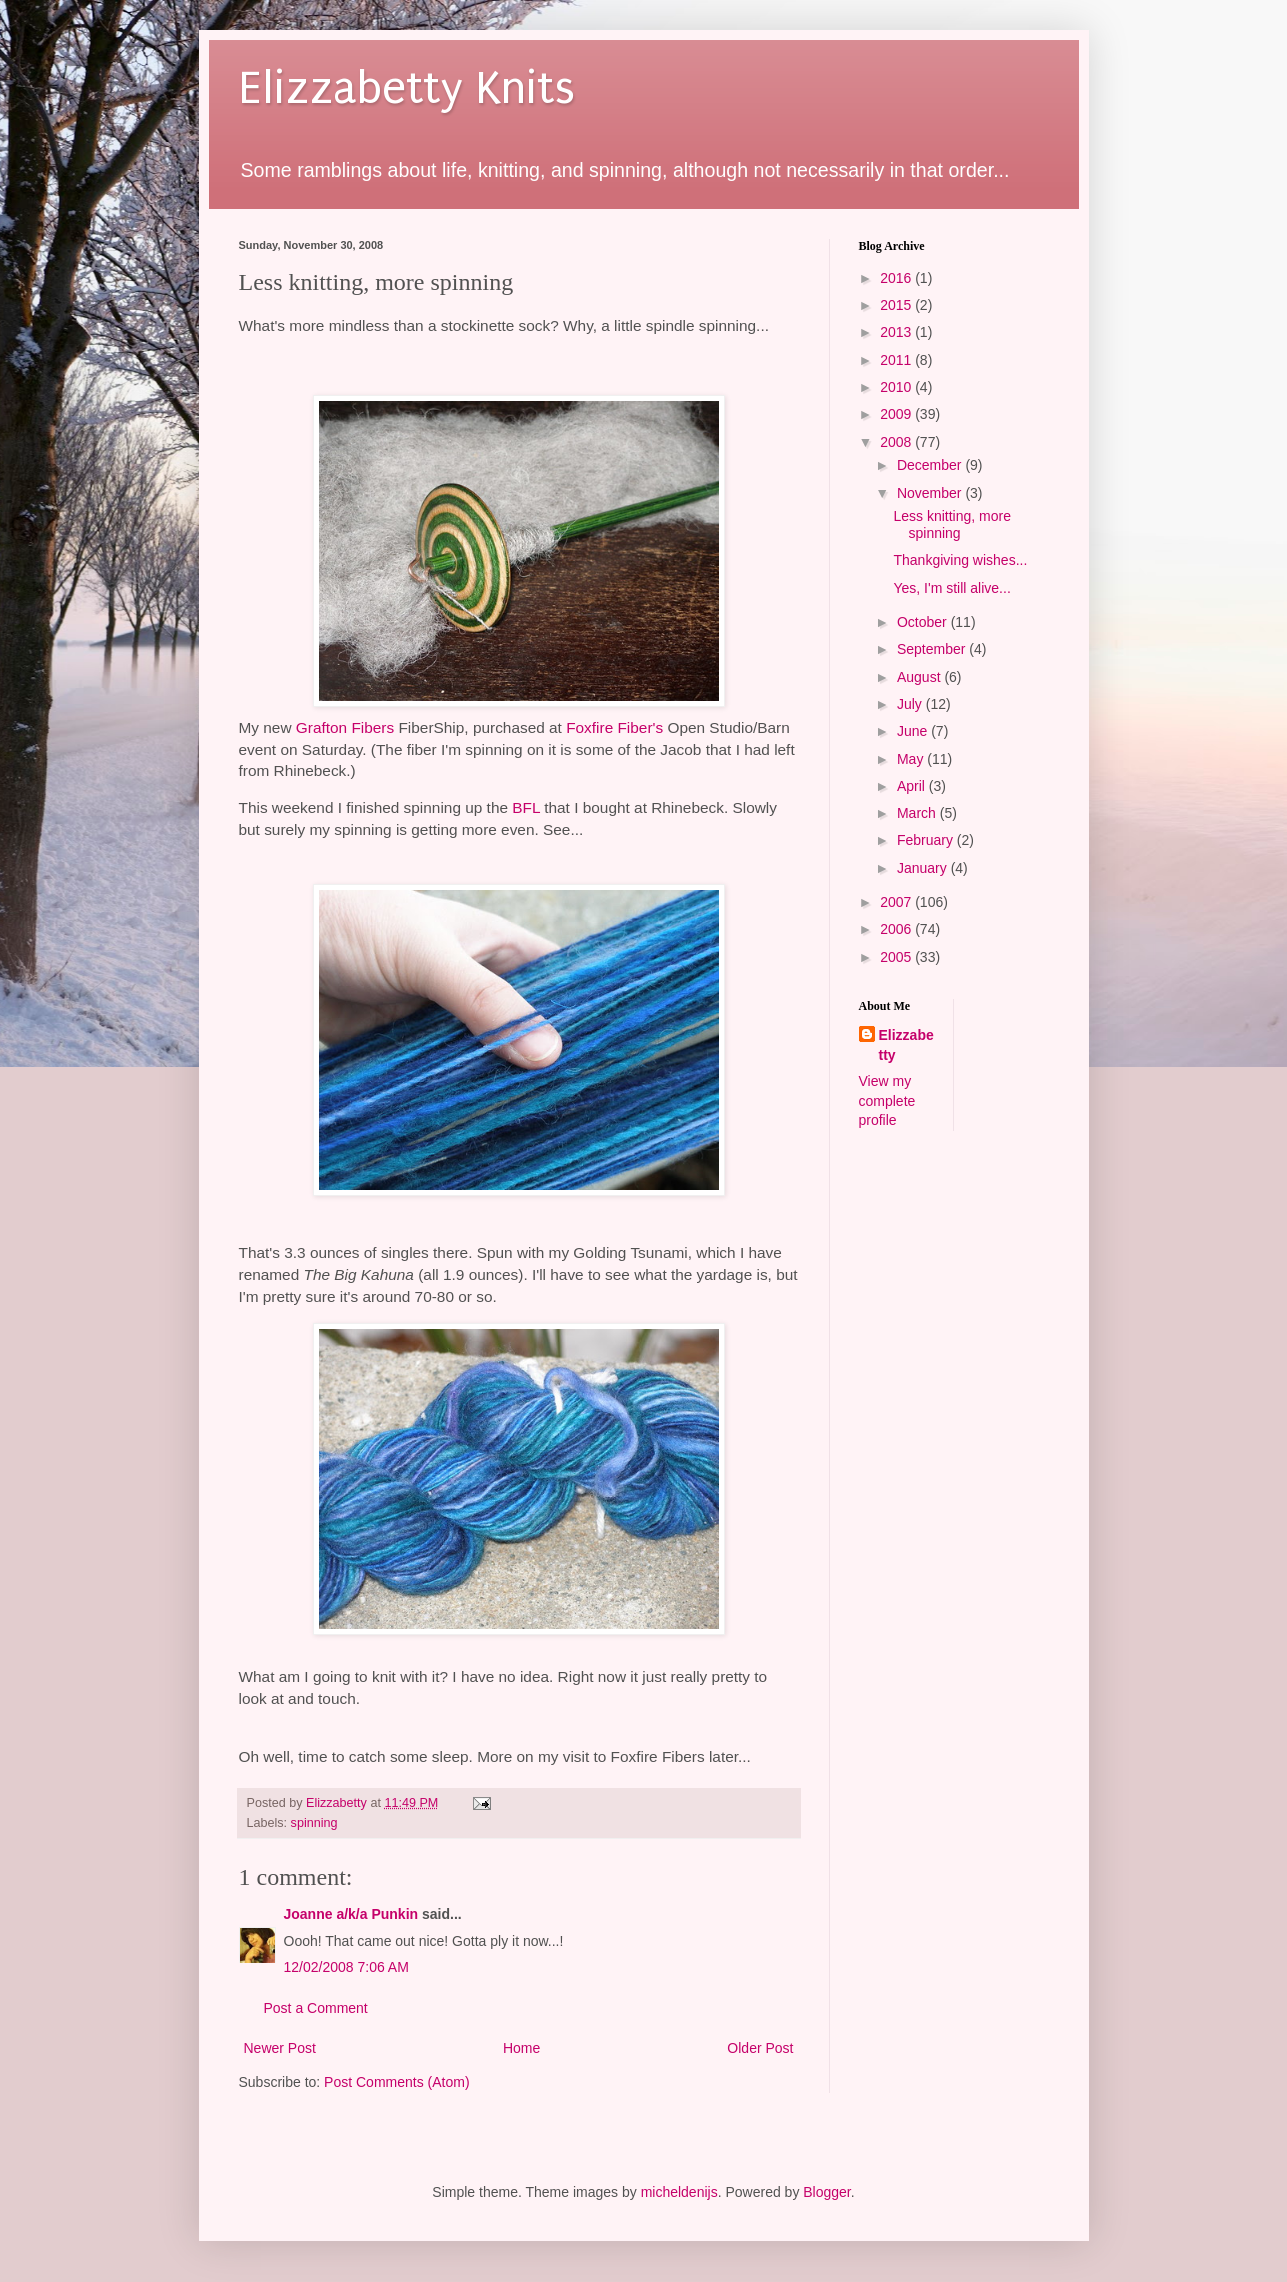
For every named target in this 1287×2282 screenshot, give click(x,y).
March (918, 813)
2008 (897, 442)
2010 (897, 387)
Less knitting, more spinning (952, 524)
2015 (897, 305)
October (924, 622)
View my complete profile (887, 1100)
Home (521, 2048)
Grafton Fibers (345, 727)
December (931, 465)
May (912, 759)
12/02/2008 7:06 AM (346, 1967)
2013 (897, 332)
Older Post (760, 2048)
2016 (897, 278)
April (913, 786)
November (931, 493)
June (914, 731)
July (911, 704)
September (933, 649)
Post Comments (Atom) (396, 2082)
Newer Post (280, 2048)
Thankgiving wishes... (960, 560)
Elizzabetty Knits (407, 88)
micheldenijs (679, 2192)
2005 (897, 957)
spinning (314, 1823)
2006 (897, 929)
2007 (897, 902)
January (924, 868)
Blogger (826, 2192)
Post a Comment (316, 2008)
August (920, 677)
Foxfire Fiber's (614, 727)
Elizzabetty (906, 1045)
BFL (526, 807)
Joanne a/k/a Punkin (351, 1914)
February (927, 840)
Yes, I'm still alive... (951, 588)
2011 (897, 360)
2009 (897, 414)
